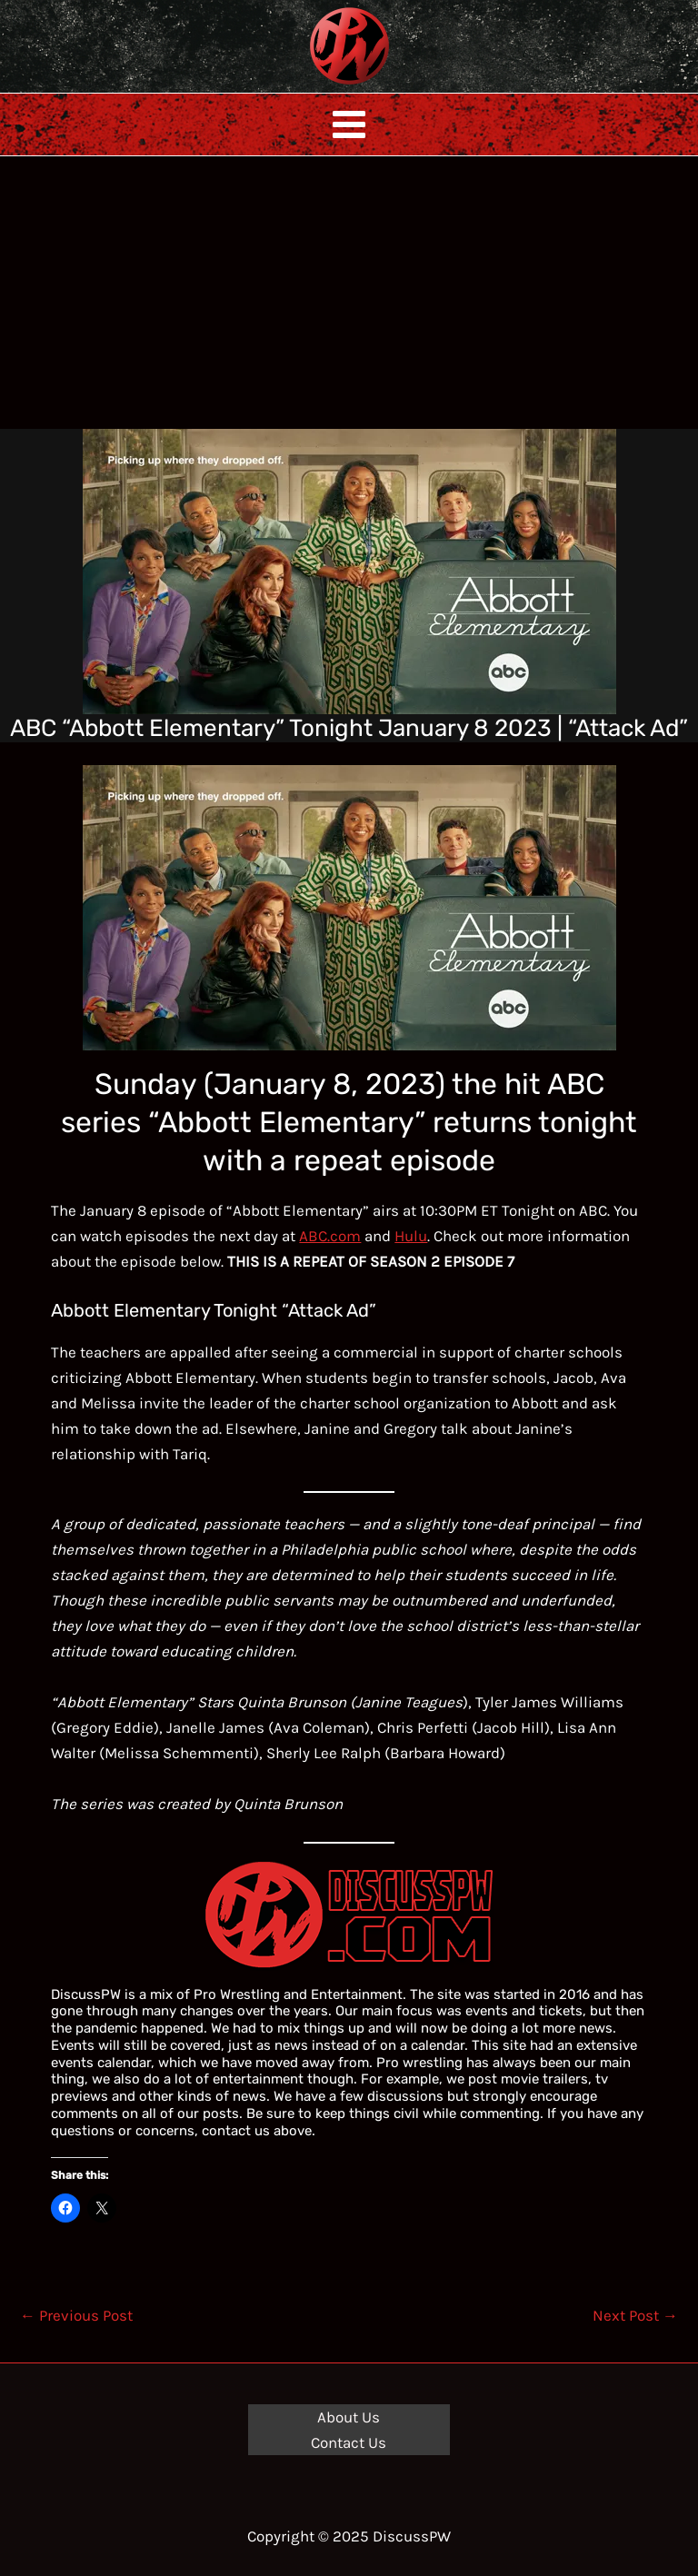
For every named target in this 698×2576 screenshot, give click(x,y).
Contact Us (348, 2442)
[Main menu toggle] (349, 124)
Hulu (410, 1236)
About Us (348, 2417)
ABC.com (330, 1236)
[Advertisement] (349, 292)
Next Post (635, 2315)
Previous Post (76, 2315)
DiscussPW (313, 85)
